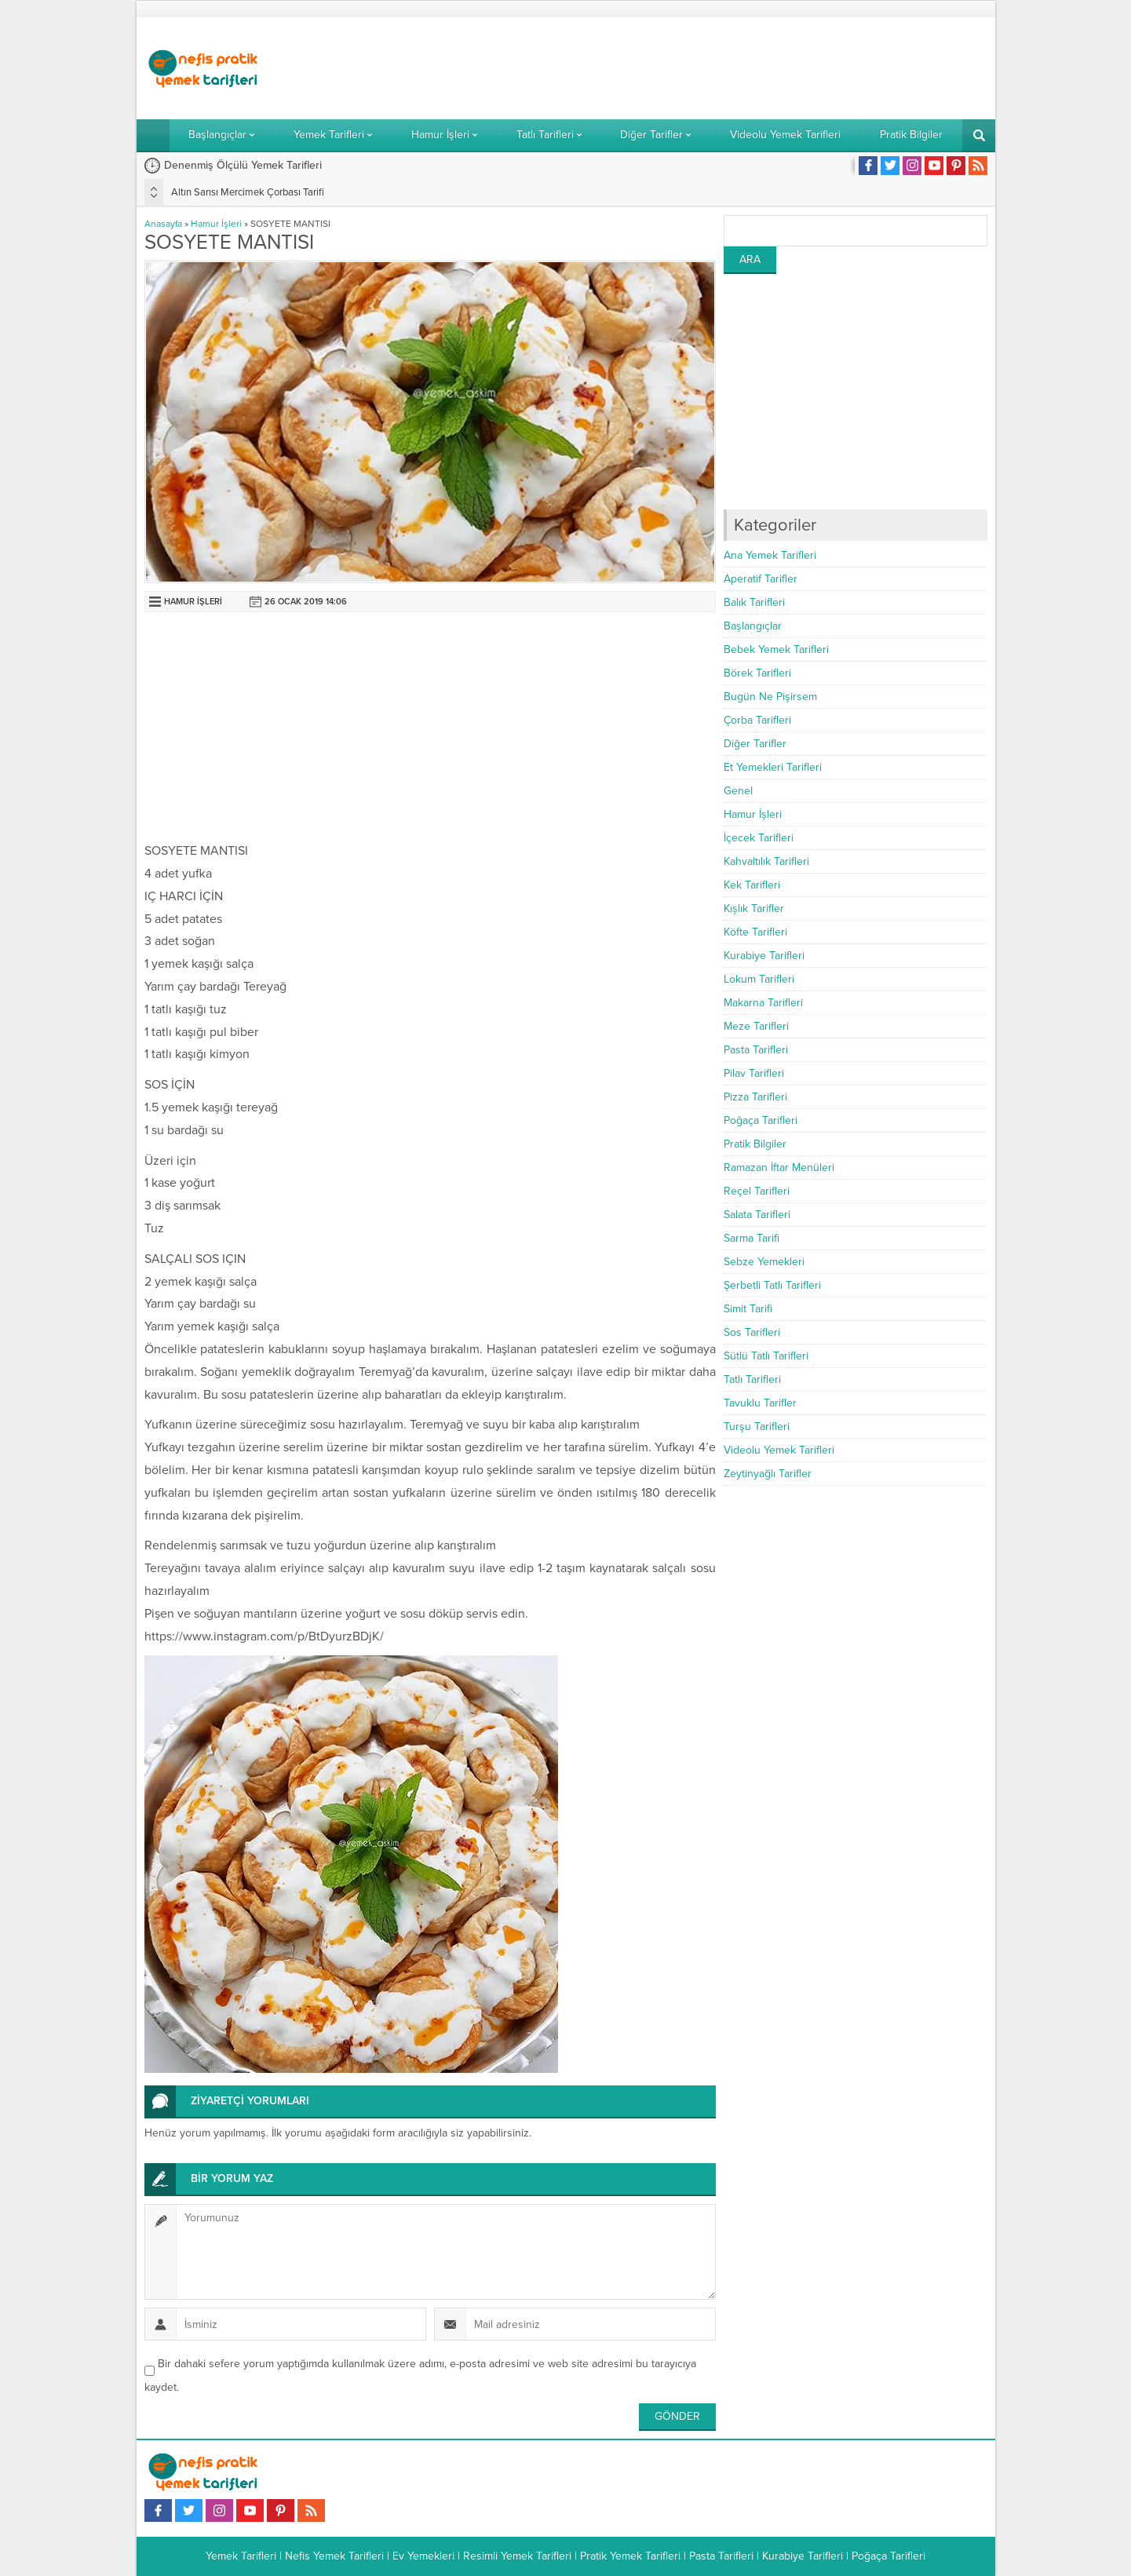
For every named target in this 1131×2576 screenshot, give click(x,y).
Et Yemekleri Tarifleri (773, 767)
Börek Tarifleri (757, 673)
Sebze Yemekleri (764, 1261)
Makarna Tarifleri (763, 1002)
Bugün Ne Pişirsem (770, 696)
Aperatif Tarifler (760, 579)
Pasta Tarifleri (756, 1049)
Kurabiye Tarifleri (764, 955)
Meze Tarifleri (756, 1026)
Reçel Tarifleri (757, 1191)
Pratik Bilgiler (755, 1144)
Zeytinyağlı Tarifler (768, 1473)
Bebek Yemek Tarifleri (776, 649)
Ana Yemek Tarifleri (770, 555)
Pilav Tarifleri (754, 1073)
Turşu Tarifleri (757, 1426)
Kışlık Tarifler (754, 908)
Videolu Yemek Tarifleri (779, 1450)
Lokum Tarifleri (759, 979)
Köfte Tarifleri (755, 932)
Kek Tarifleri (752, 885)
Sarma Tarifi (751, 1238)
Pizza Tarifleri (755, 1097)
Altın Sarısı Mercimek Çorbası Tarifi (247, 192)
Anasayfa (163, 223)
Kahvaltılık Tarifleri (766, 861)
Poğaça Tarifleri (760, 1120)
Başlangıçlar (753, 626)
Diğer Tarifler (755, 743)
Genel (738, 790)
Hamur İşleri (216, 223)
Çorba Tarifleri (757, 720)
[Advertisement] (701, 68)
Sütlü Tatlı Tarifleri (766, 1356)
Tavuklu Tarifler (760, 1403)
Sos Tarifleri (752, 1332)
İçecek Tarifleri (759, 838)
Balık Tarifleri (754, 602)
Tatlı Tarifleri (752, 1379)
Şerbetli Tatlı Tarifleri (772, 1285)
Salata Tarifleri (757, 1214)
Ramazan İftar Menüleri (779, 1167)
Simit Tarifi (748, 1308)
